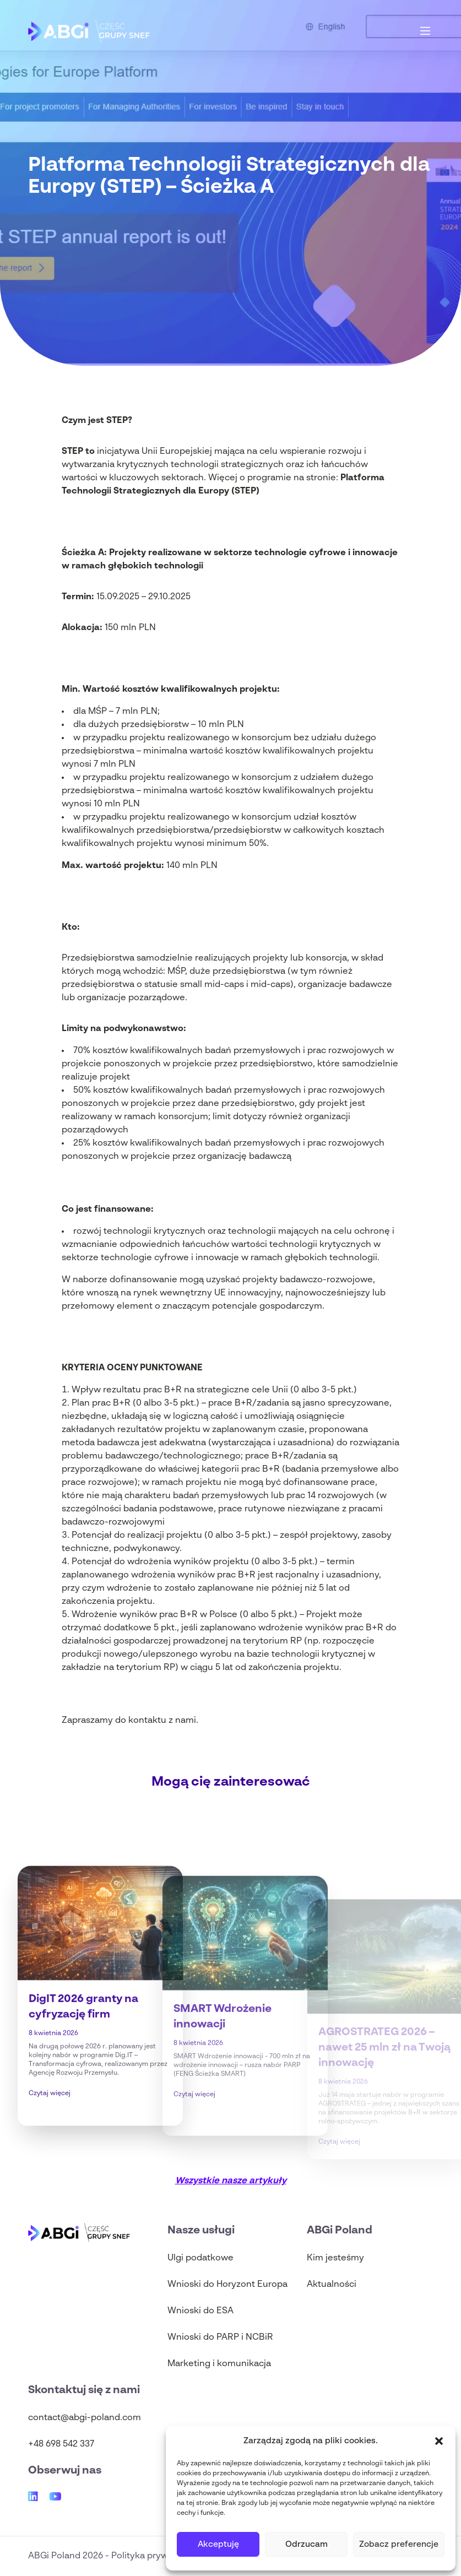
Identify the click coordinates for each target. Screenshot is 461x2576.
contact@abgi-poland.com (84, 2418)
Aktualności (331, 2284)
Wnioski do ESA (200, 2311)
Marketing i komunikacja (219, 2364)
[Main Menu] (425, 31)
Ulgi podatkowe (200, 2258)
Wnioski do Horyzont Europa (227, 2284)
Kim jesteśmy (335, 2258)
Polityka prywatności (155, 2556)
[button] (438, 2441)
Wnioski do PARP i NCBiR (220, 2337)
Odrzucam (306, 2544)
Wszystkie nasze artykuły (230, 2181)
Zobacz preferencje (398, 2544)
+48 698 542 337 (61, 2444)
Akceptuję (218, 2544)
